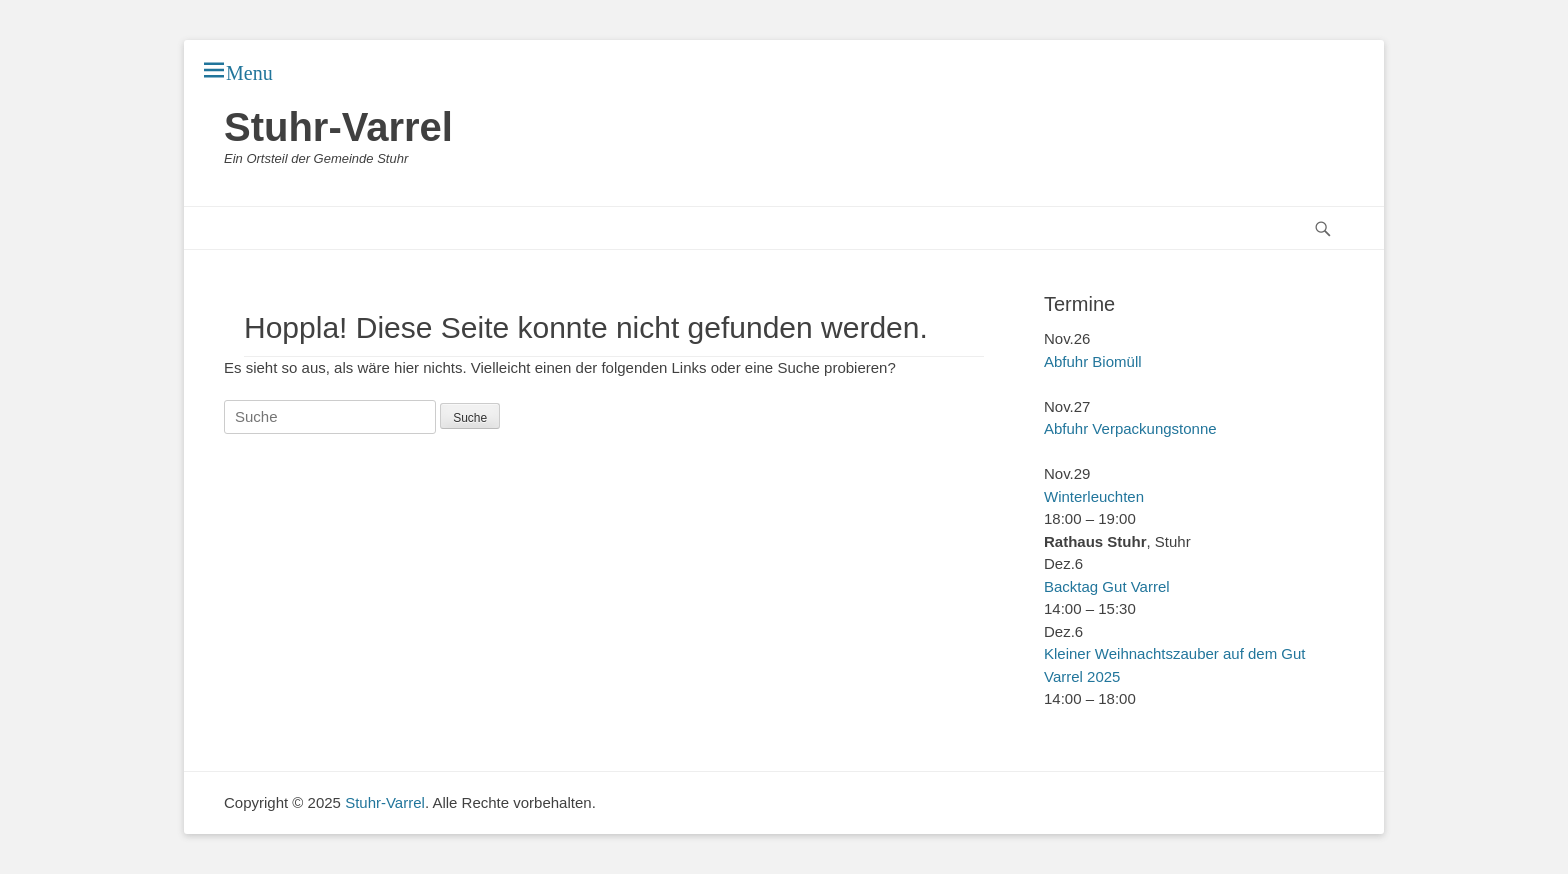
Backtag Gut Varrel (1107, 586)
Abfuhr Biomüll (1093, 361)
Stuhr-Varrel (338, 127)
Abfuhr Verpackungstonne (1130, 428)
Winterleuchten (1094, 496)
